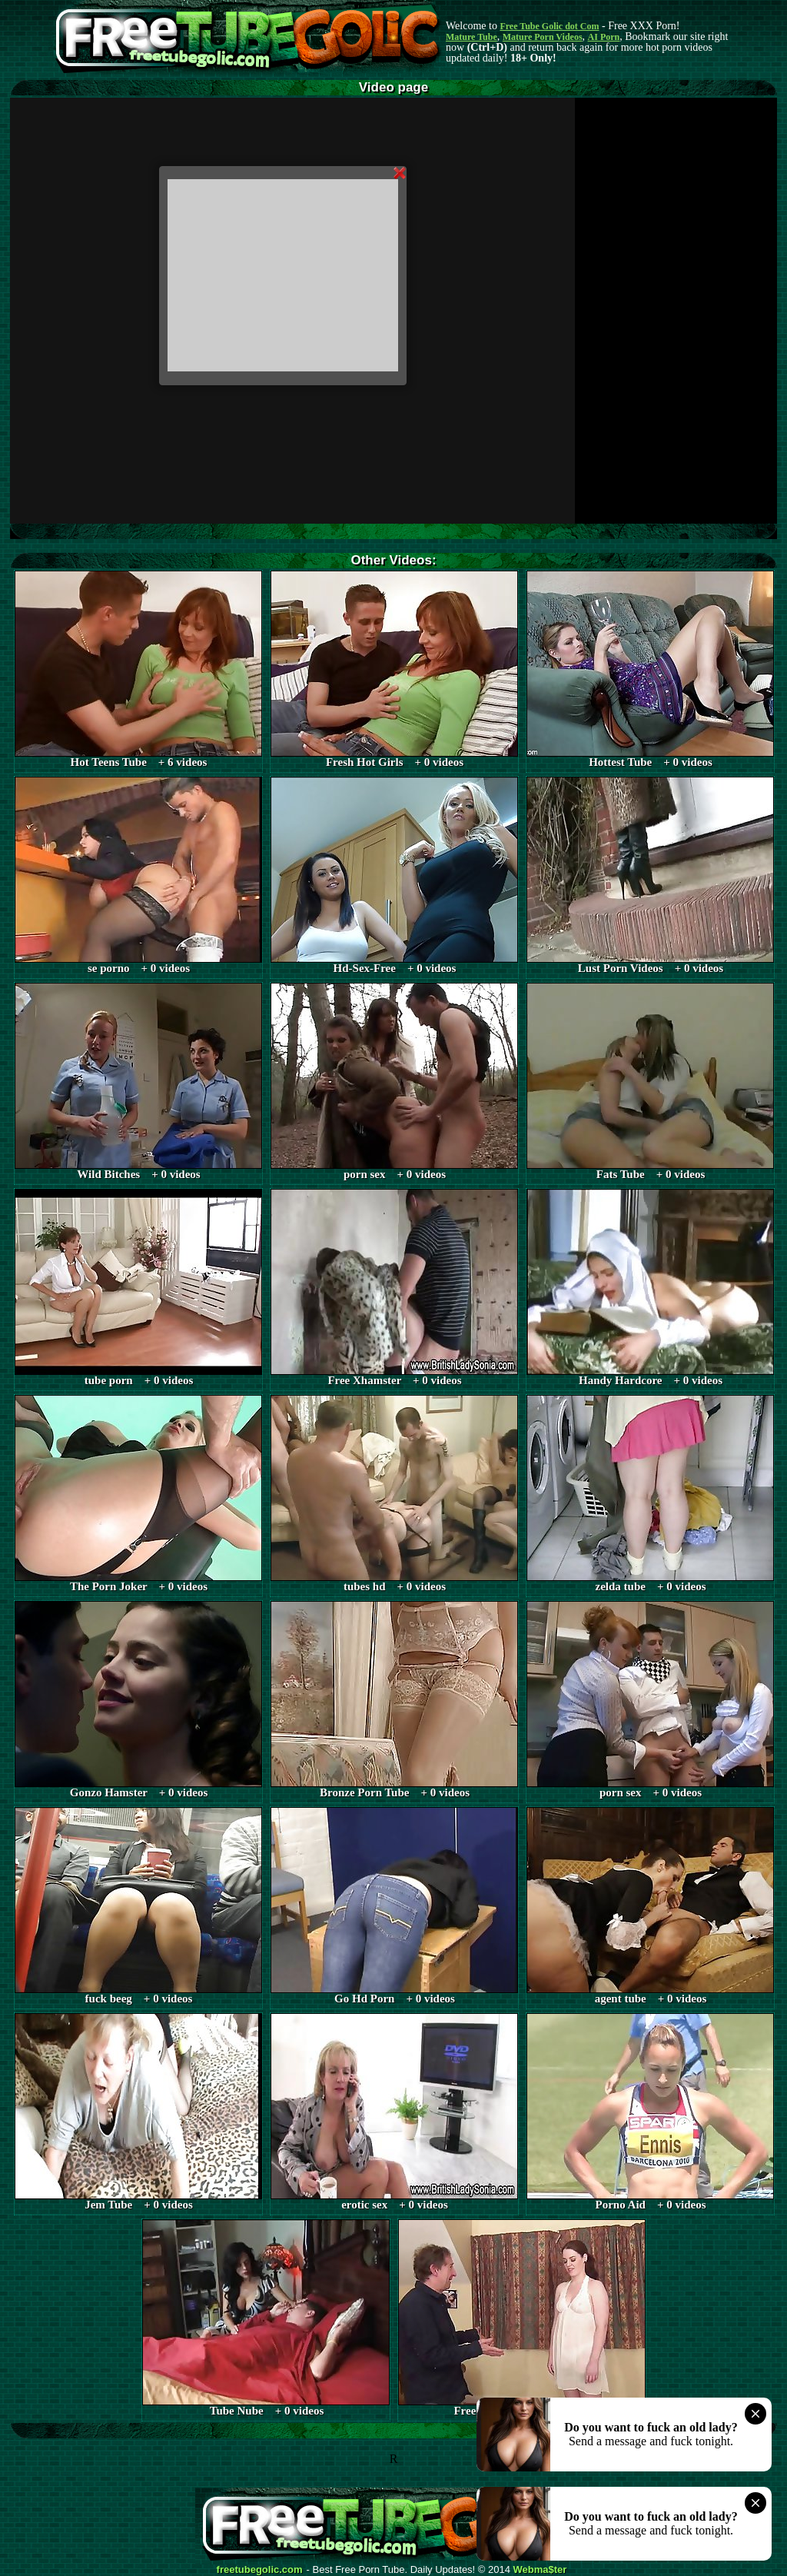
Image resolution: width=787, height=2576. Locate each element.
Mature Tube (471, 37)
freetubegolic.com (260, 2569)
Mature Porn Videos (543, 37)
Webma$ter (540, 2569)
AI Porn (604, 37)
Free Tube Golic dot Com (549, 26)
